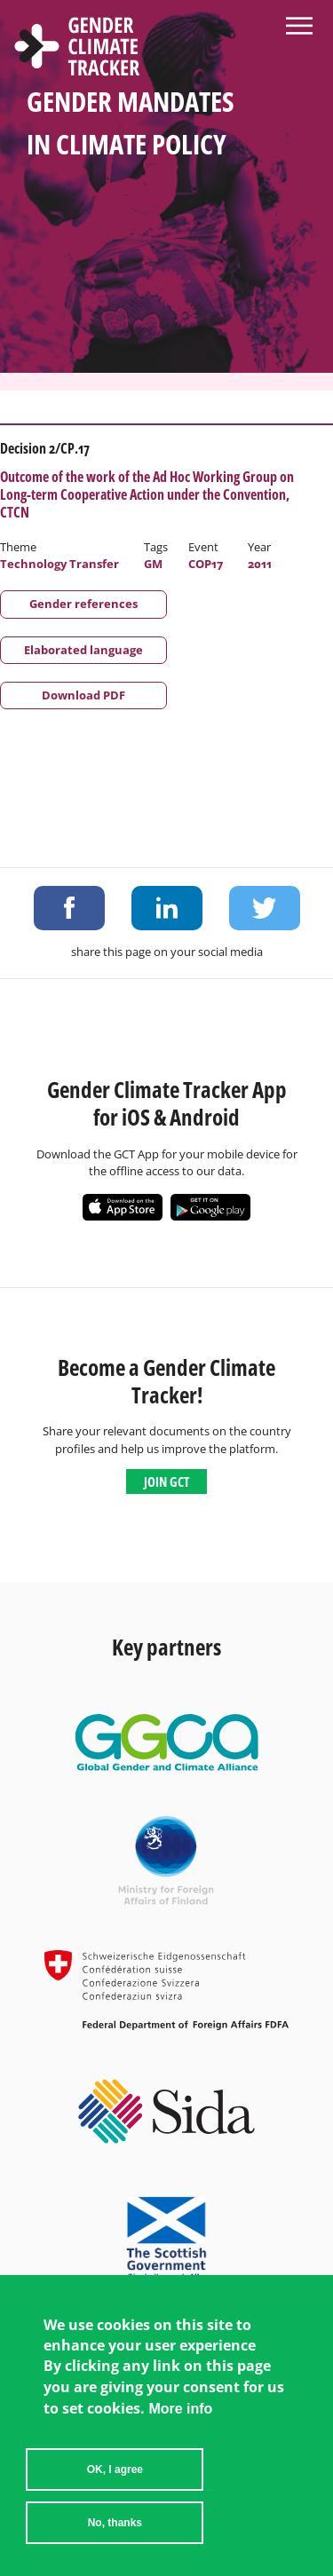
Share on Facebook (69, 908)
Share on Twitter (264, 908)
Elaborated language (83, 650)
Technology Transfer (59, 564)
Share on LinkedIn (166, 908)
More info (180, 2408)
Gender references (83, 604)
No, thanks (115, 2523)
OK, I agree (115, 2469)
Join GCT (166, 1481)
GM (153, 564)
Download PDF (83, 695)
